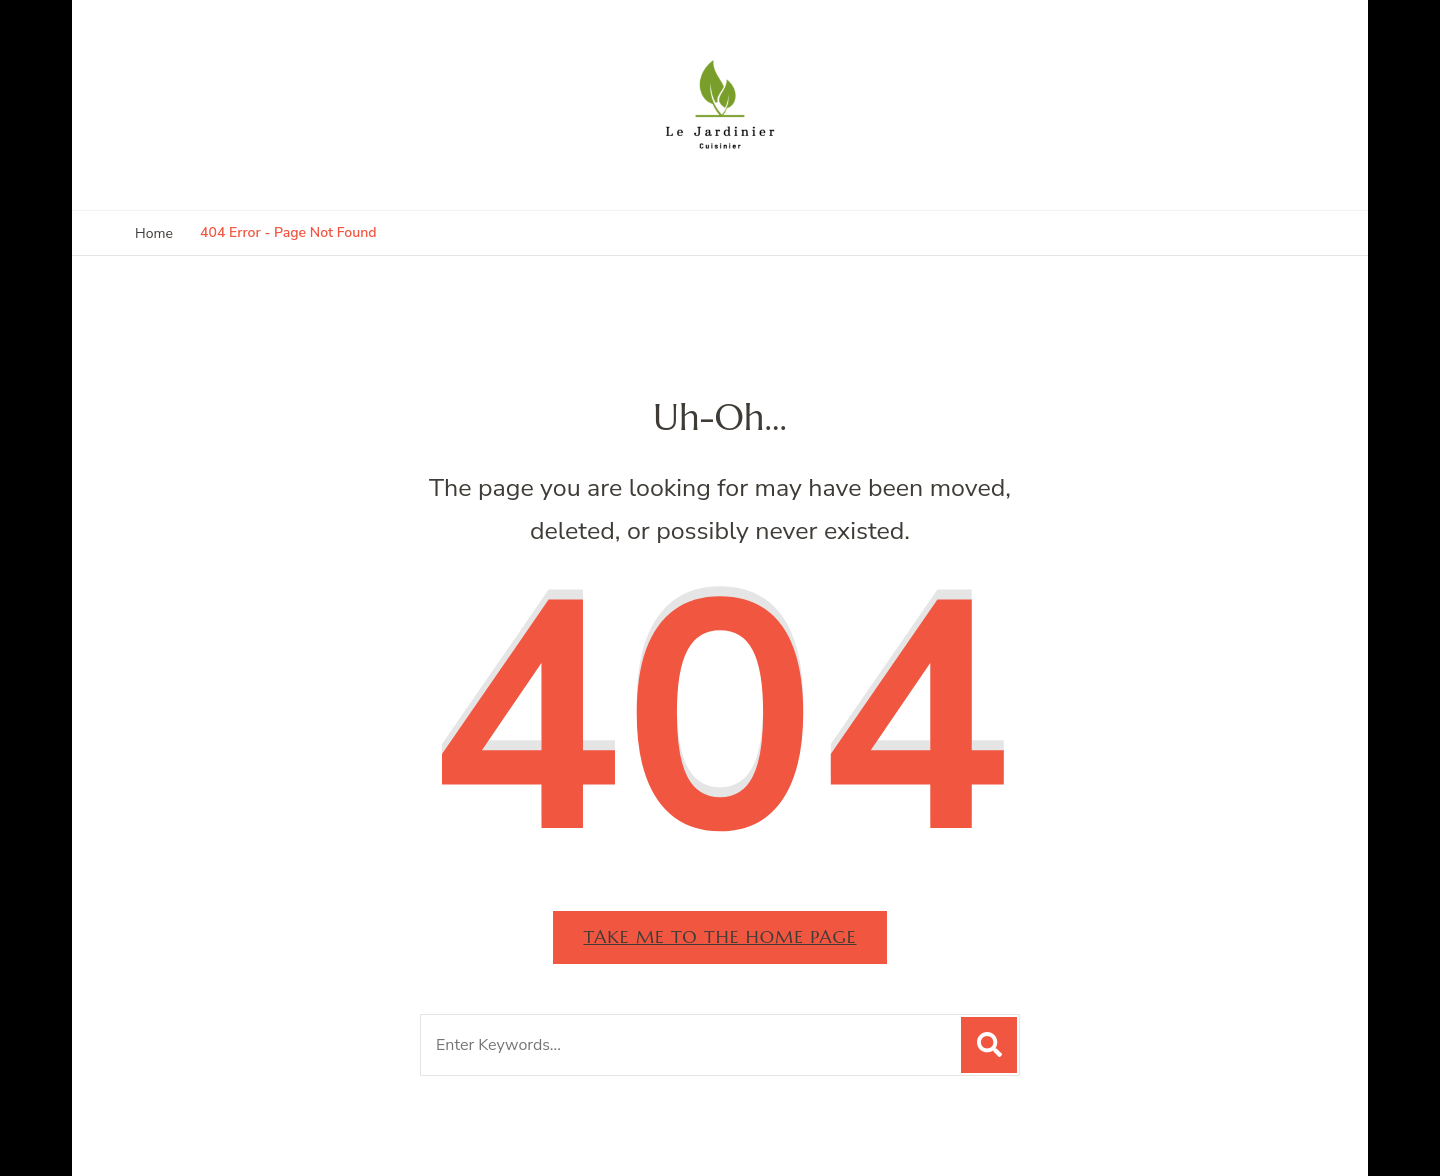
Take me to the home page (720, 936)
